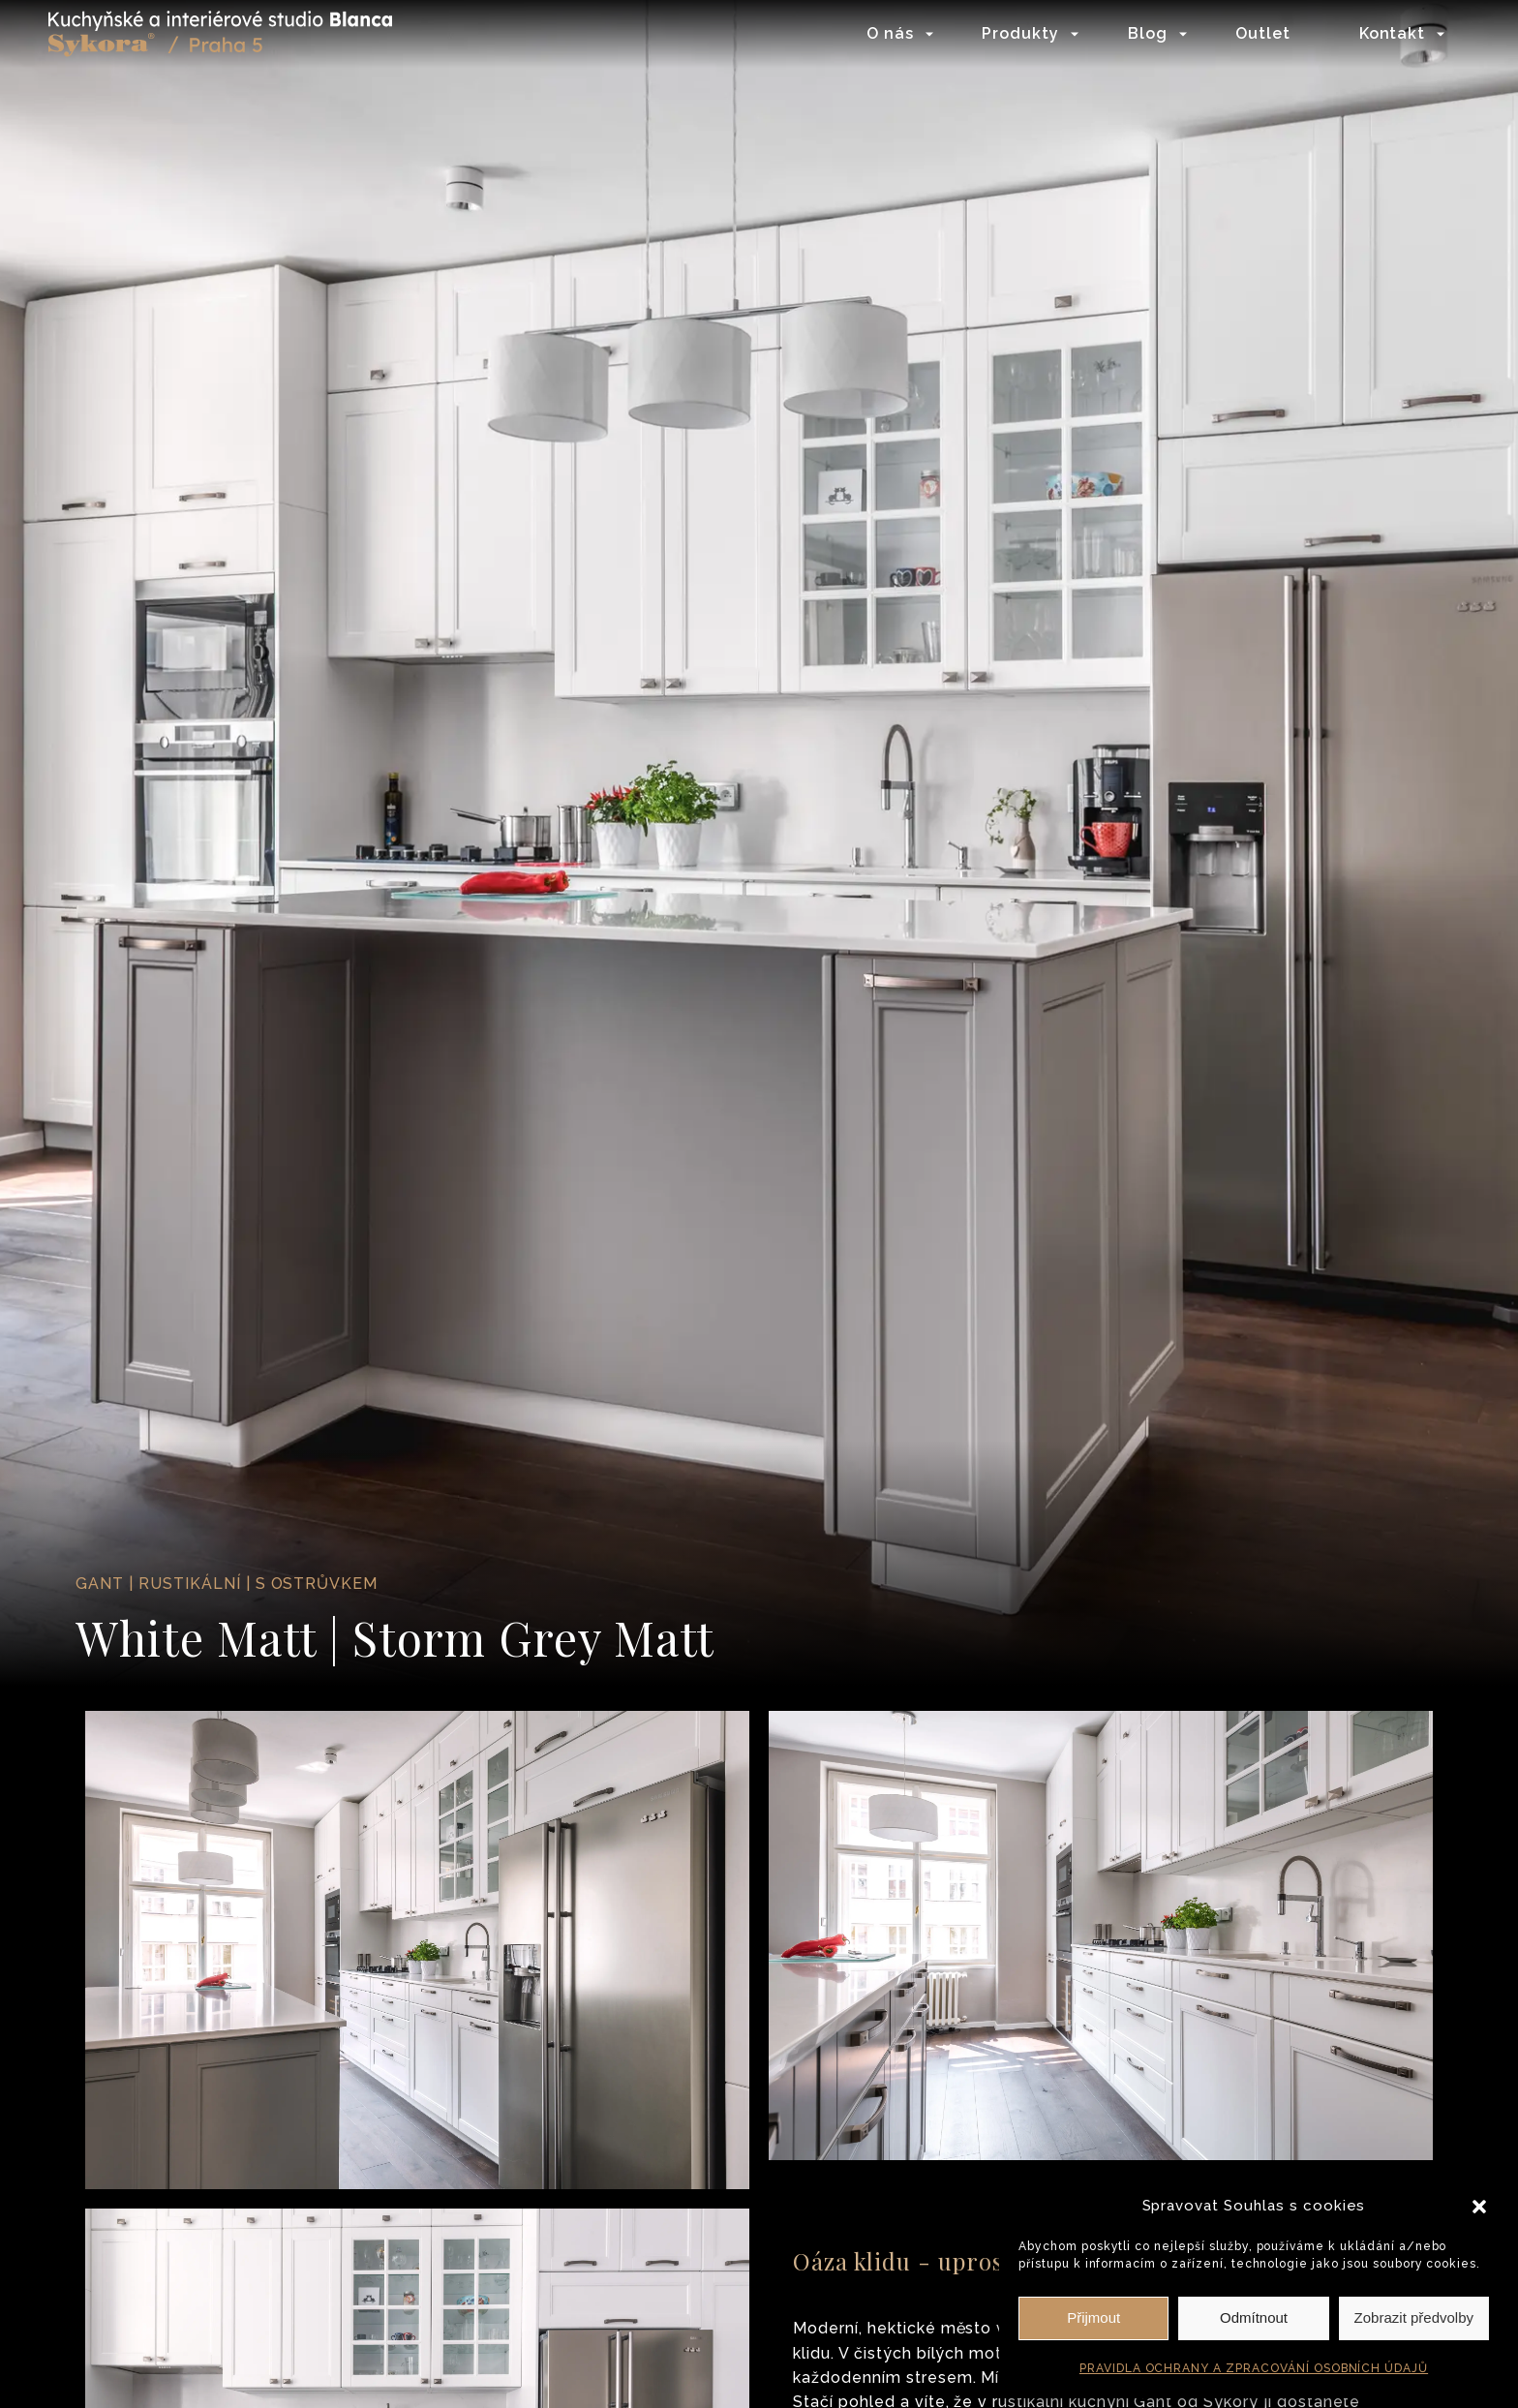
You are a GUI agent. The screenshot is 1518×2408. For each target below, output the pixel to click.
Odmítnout (1254, 2317)
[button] (1479, 2206)
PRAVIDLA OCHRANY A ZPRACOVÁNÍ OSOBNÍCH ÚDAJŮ (1253, 2368)
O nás (890, 33)
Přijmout (1093, 2317)
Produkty (1020, 33)
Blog (1148, 33)
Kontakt (1392, 33)
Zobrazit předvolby (1413, 2317)
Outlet (1262, 33)
